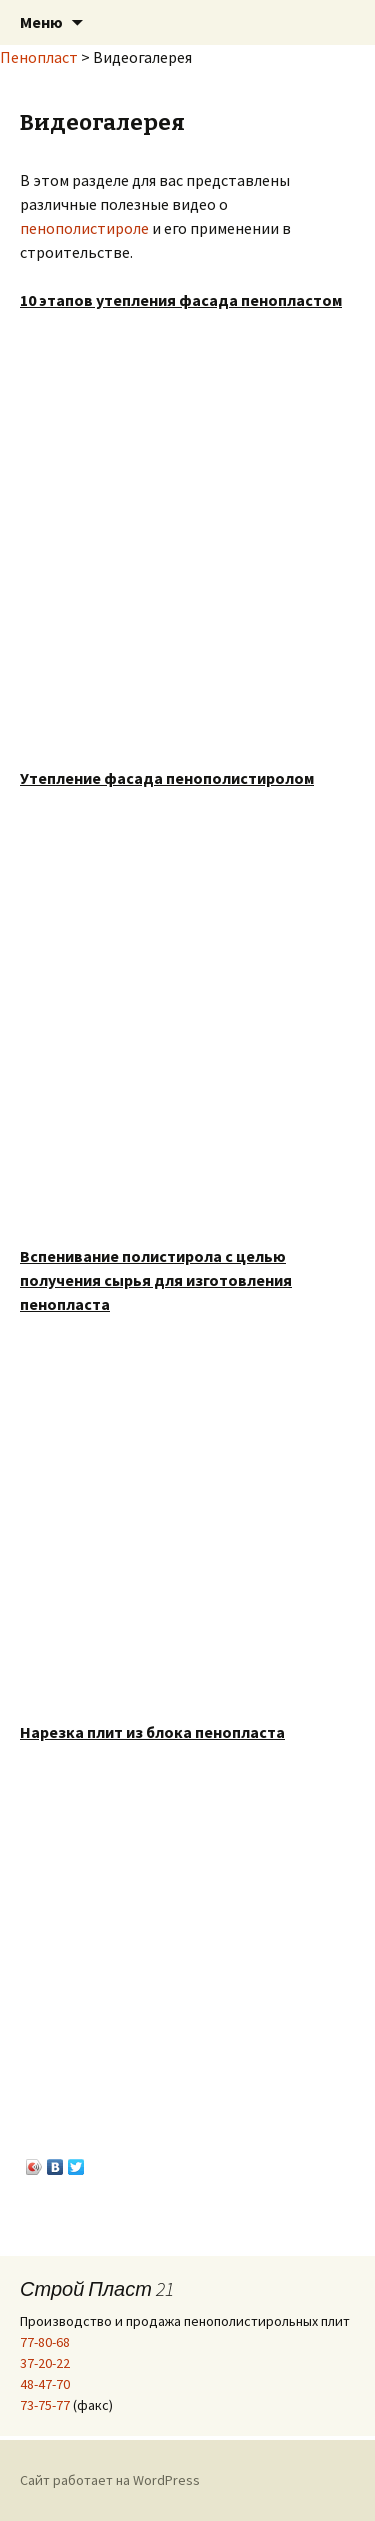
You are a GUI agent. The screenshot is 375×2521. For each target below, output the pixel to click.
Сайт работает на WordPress (110, 2480)
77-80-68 (45, 2342)
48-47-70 (45, 2384)
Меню (41, 22)
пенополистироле (84, 228)
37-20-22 (45, 2363)
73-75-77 (45, 2405)
